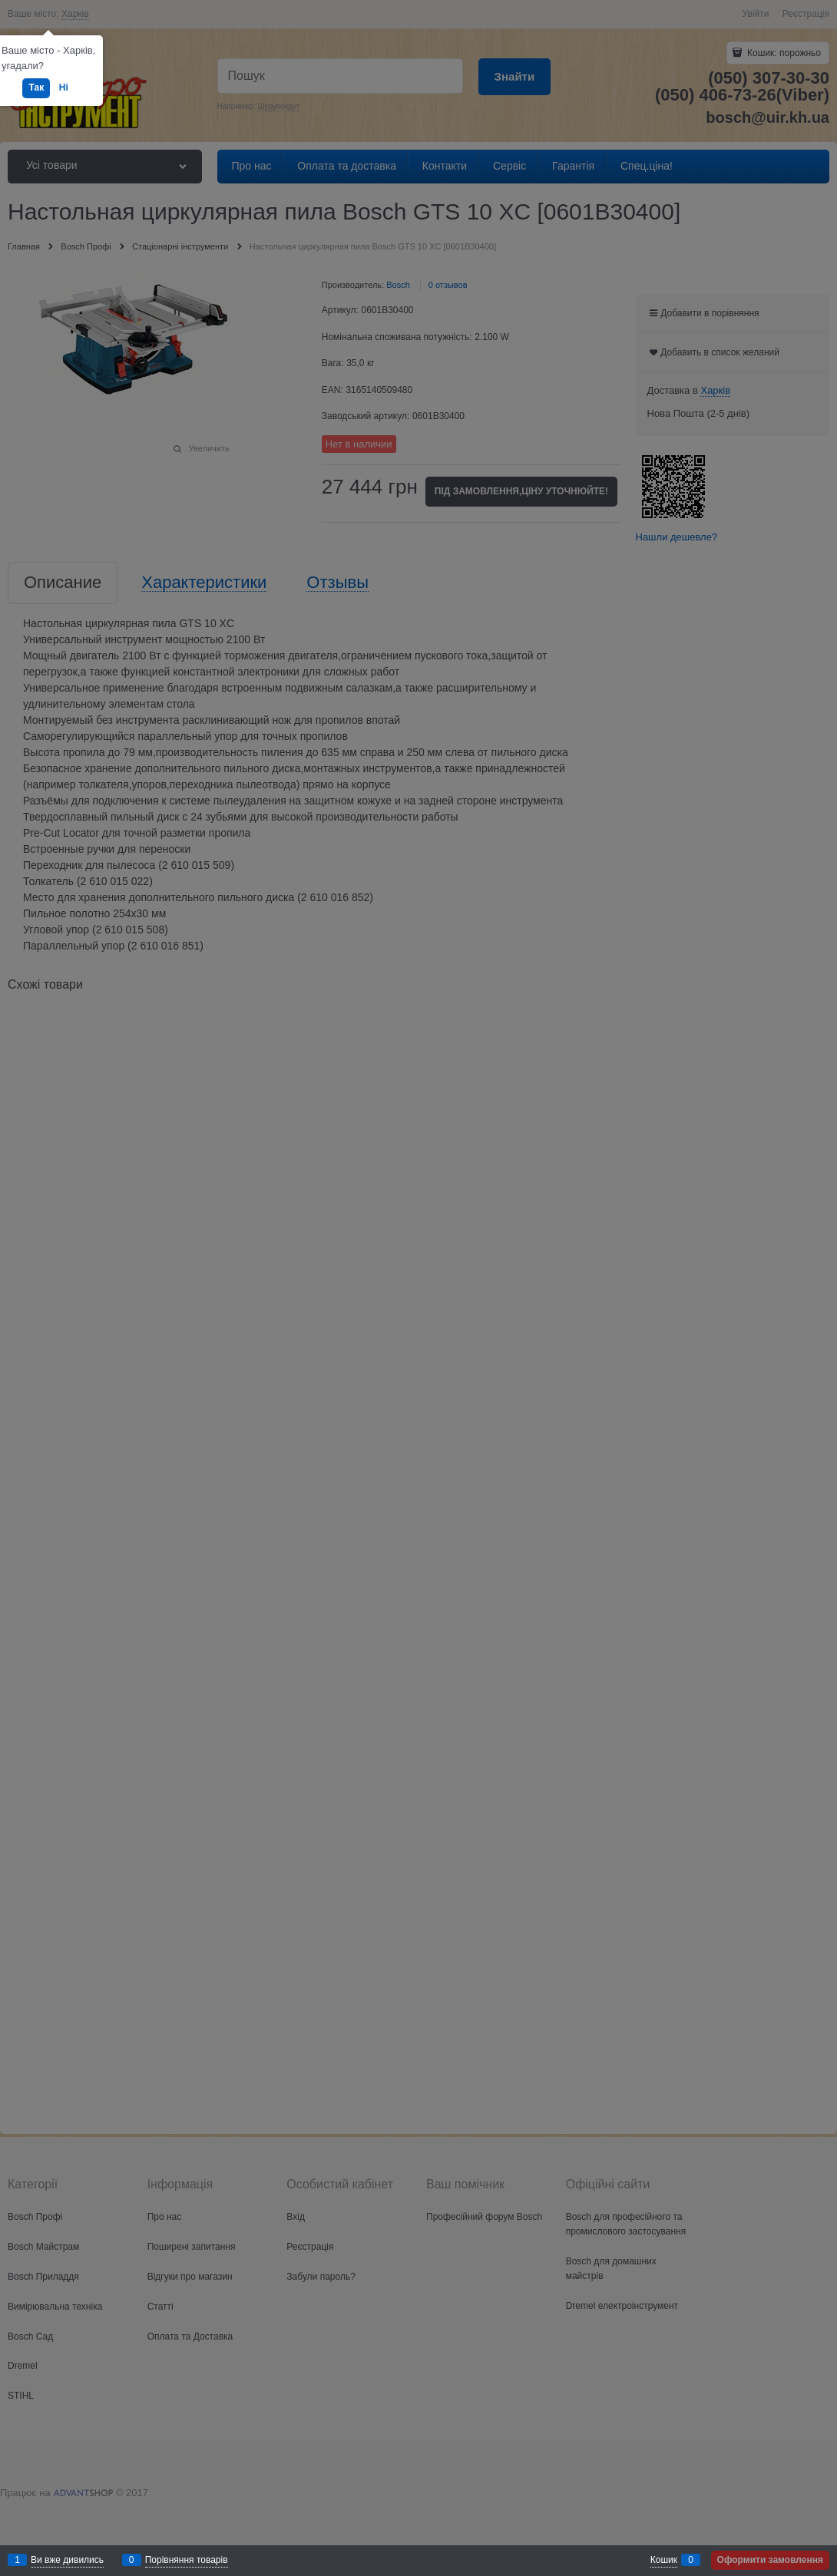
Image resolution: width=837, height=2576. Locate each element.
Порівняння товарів (186, 2560)
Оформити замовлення (770, 2560)
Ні (63, 87)
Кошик (663, 2560)
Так (36, 87)
